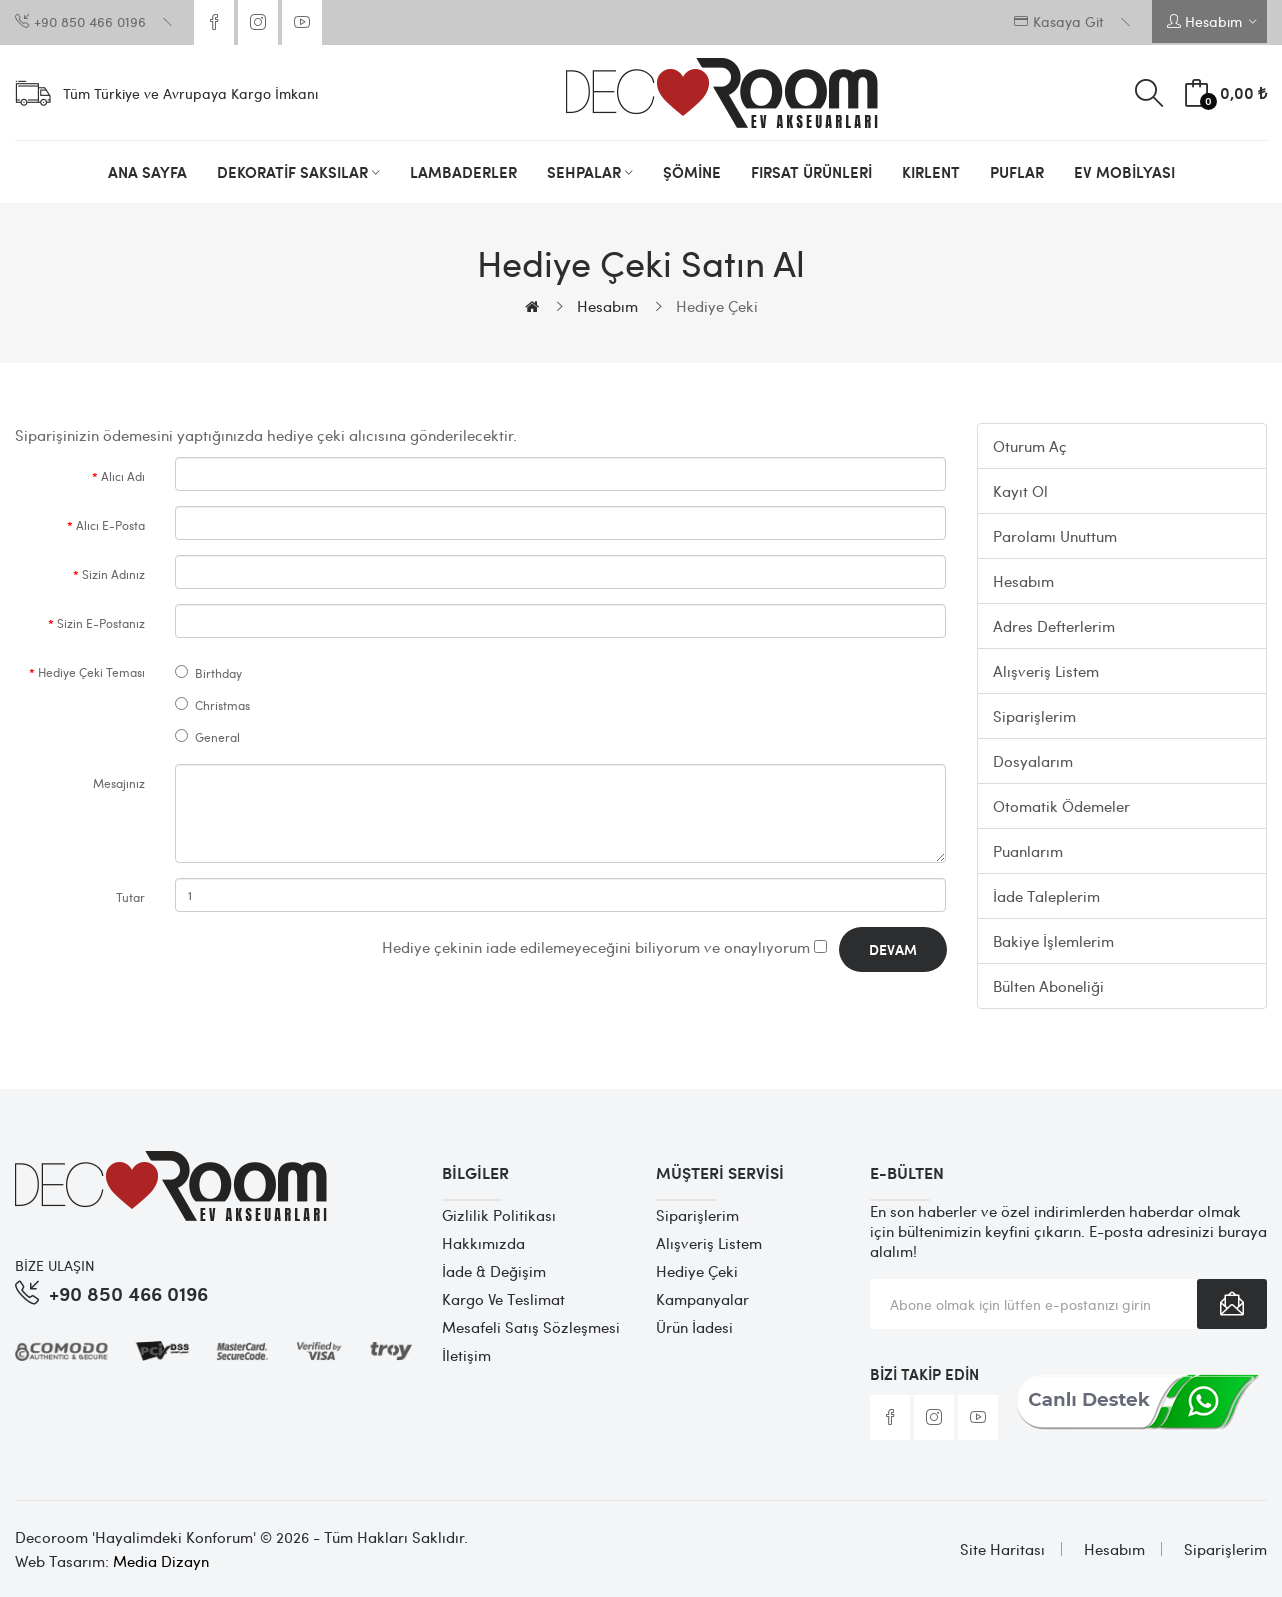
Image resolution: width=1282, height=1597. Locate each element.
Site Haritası (1002, 1549)
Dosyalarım (1033, 761)
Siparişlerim (1034, 716)
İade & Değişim (494, 1271)
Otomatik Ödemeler (1061, 806)
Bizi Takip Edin (924, 1374)
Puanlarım (1028, 851)
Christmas (212, 705)
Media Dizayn (161, 1561)
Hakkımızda (483, 1243)
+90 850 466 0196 (128, 1292)
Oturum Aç (1030, 446)
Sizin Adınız (113, 574)
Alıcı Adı (123, 476)
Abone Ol (1232, 1304)
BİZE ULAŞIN (55, 1265)
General (207, 737)
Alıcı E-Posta (110, 525)
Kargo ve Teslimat (503, 1299)
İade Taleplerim (1046, 896)
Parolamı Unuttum (1055, 536)
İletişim (466, 1355)
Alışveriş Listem (1046, 671)
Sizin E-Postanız (101, 623)
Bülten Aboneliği (1048, 986)
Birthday (208, 673)
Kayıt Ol (1020, 491)
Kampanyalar (702, 1299)
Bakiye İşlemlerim (1053, 941)
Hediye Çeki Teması (91, 672)
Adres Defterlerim (1054, 626)
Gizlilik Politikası (499, 1215)
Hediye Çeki (717, 306)
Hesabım (607, 306)
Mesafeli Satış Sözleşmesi (531, 1327)
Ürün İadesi (694, 1327)
